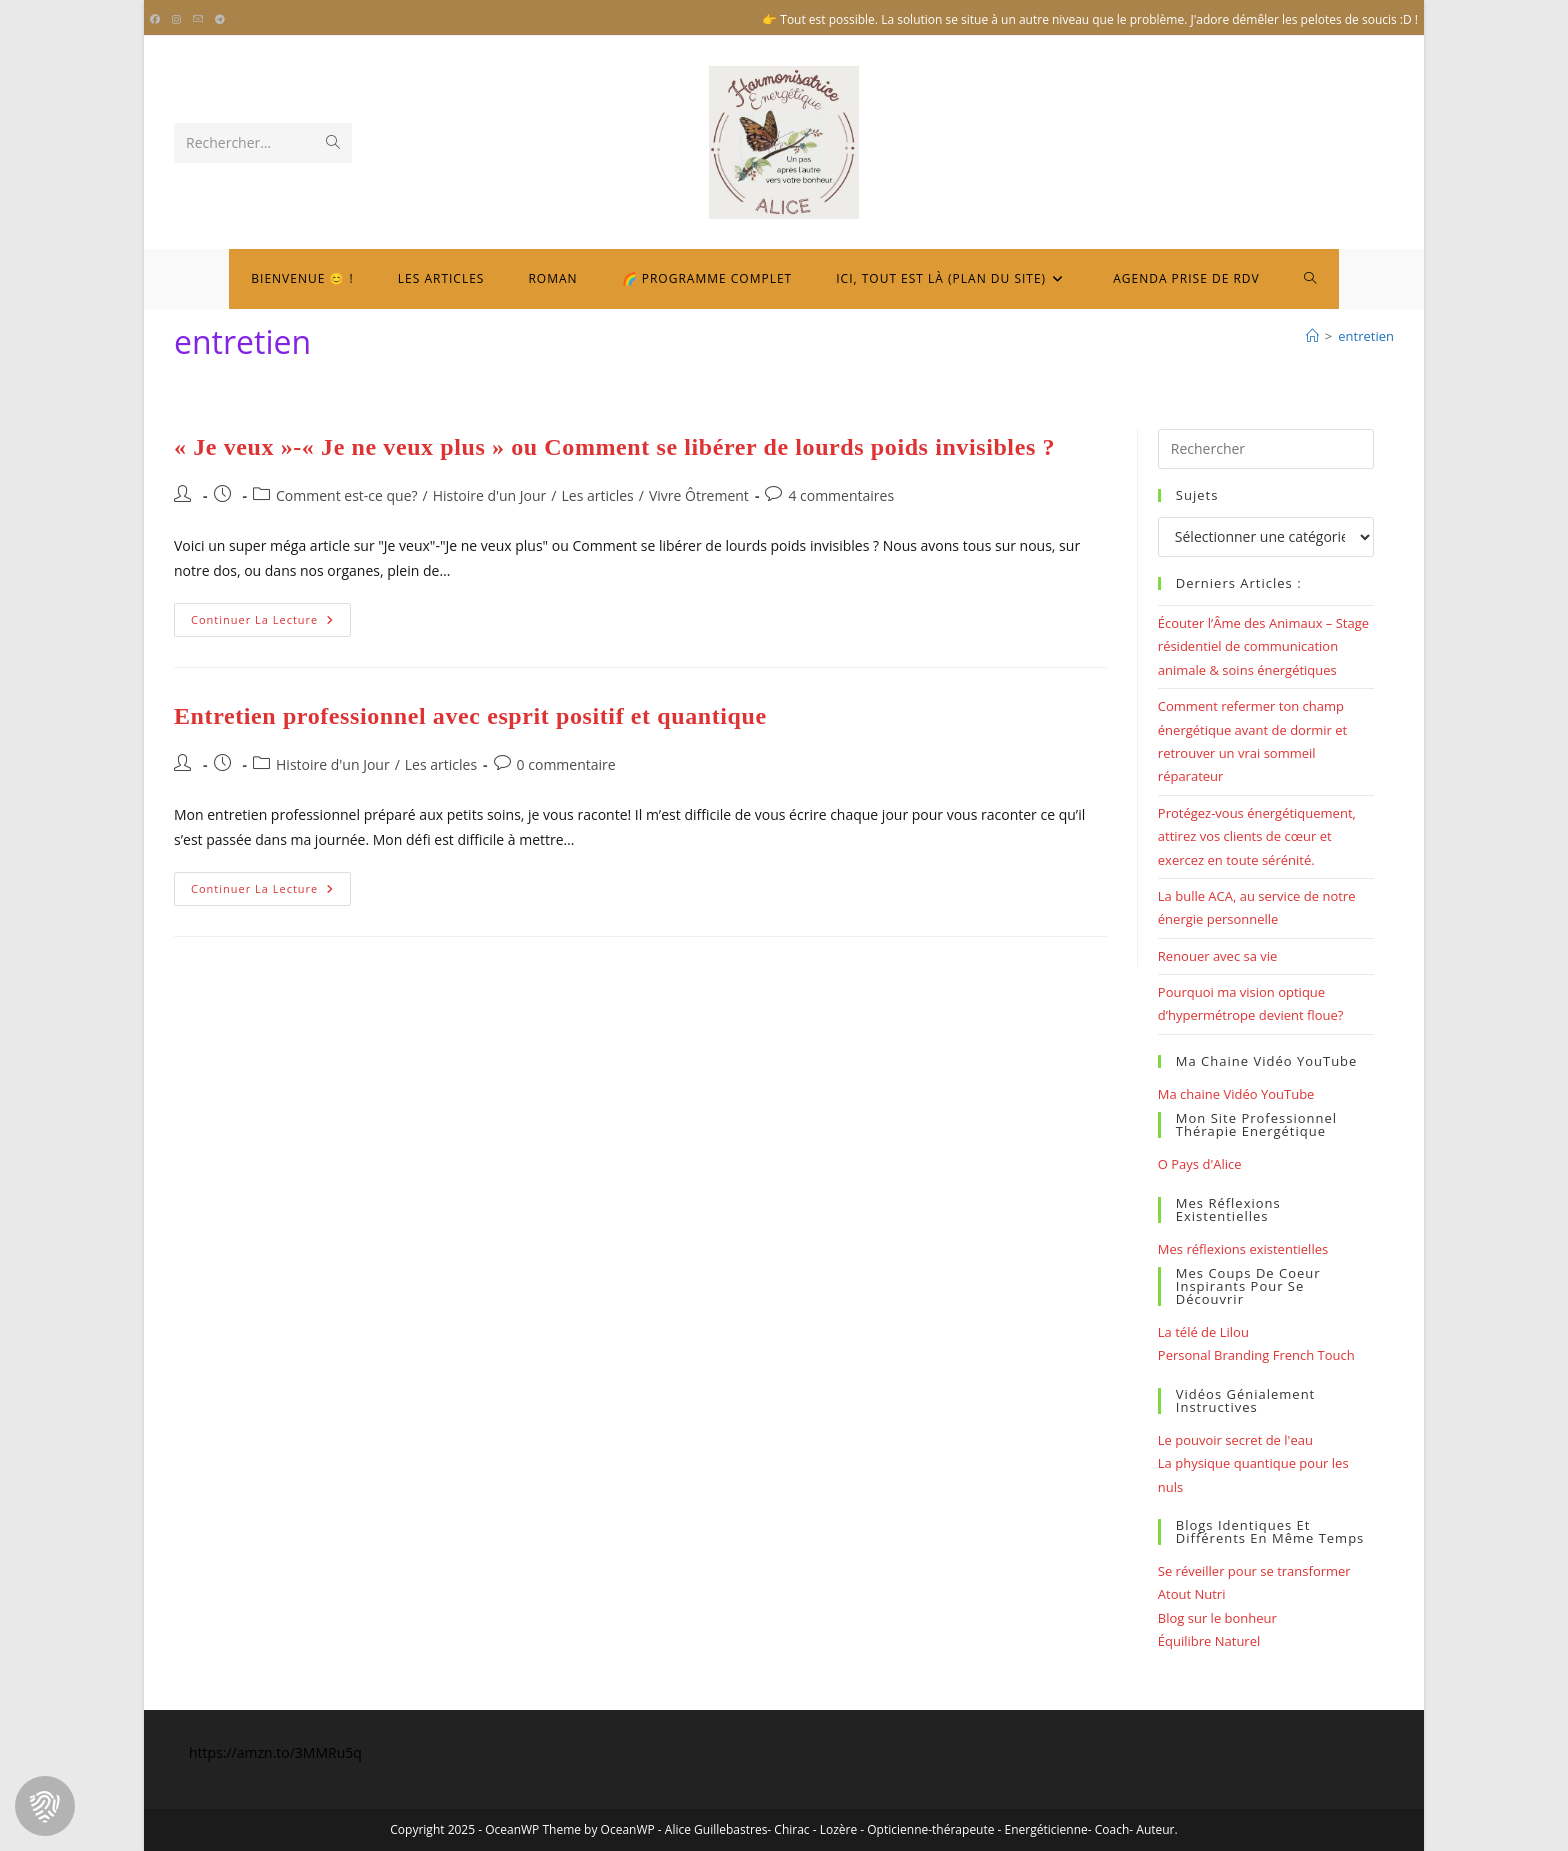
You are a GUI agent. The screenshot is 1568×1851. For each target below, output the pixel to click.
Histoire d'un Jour (490, 495)
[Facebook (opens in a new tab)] (158, 20)
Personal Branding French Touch (1256, 1355)
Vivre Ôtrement (699, 495)
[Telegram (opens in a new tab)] (220, 20)
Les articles (597, 495)
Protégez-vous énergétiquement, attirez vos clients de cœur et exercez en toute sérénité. (1257, 836)
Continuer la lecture (271, 623)
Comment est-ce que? (347, 495)
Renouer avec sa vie (1218, 956)
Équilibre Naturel (1209, 1641)
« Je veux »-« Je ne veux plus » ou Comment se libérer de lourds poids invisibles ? (614, 447)
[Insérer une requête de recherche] (1266, 449)
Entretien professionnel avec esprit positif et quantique (470, 716)
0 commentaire (566, 764)
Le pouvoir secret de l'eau (1235, 1440)
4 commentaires (841, 495)
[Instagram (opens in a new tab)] (176, 20)
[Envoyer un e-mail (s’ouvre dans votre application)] (198, 20)
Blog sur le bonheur (1217, 1618)
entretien (1366, 336)
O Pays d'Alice (1200, 1164)
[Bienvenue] (1312, 336)
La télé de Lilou (1203, 1332)
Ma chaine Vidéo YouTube (1236, 1094)
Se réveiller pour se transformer (1254, 1571)
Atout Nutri (1192, 1594)
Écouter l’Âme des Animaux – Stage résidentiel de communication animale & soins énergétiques (1263, 646)
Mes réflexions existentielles (1243, 1249)
